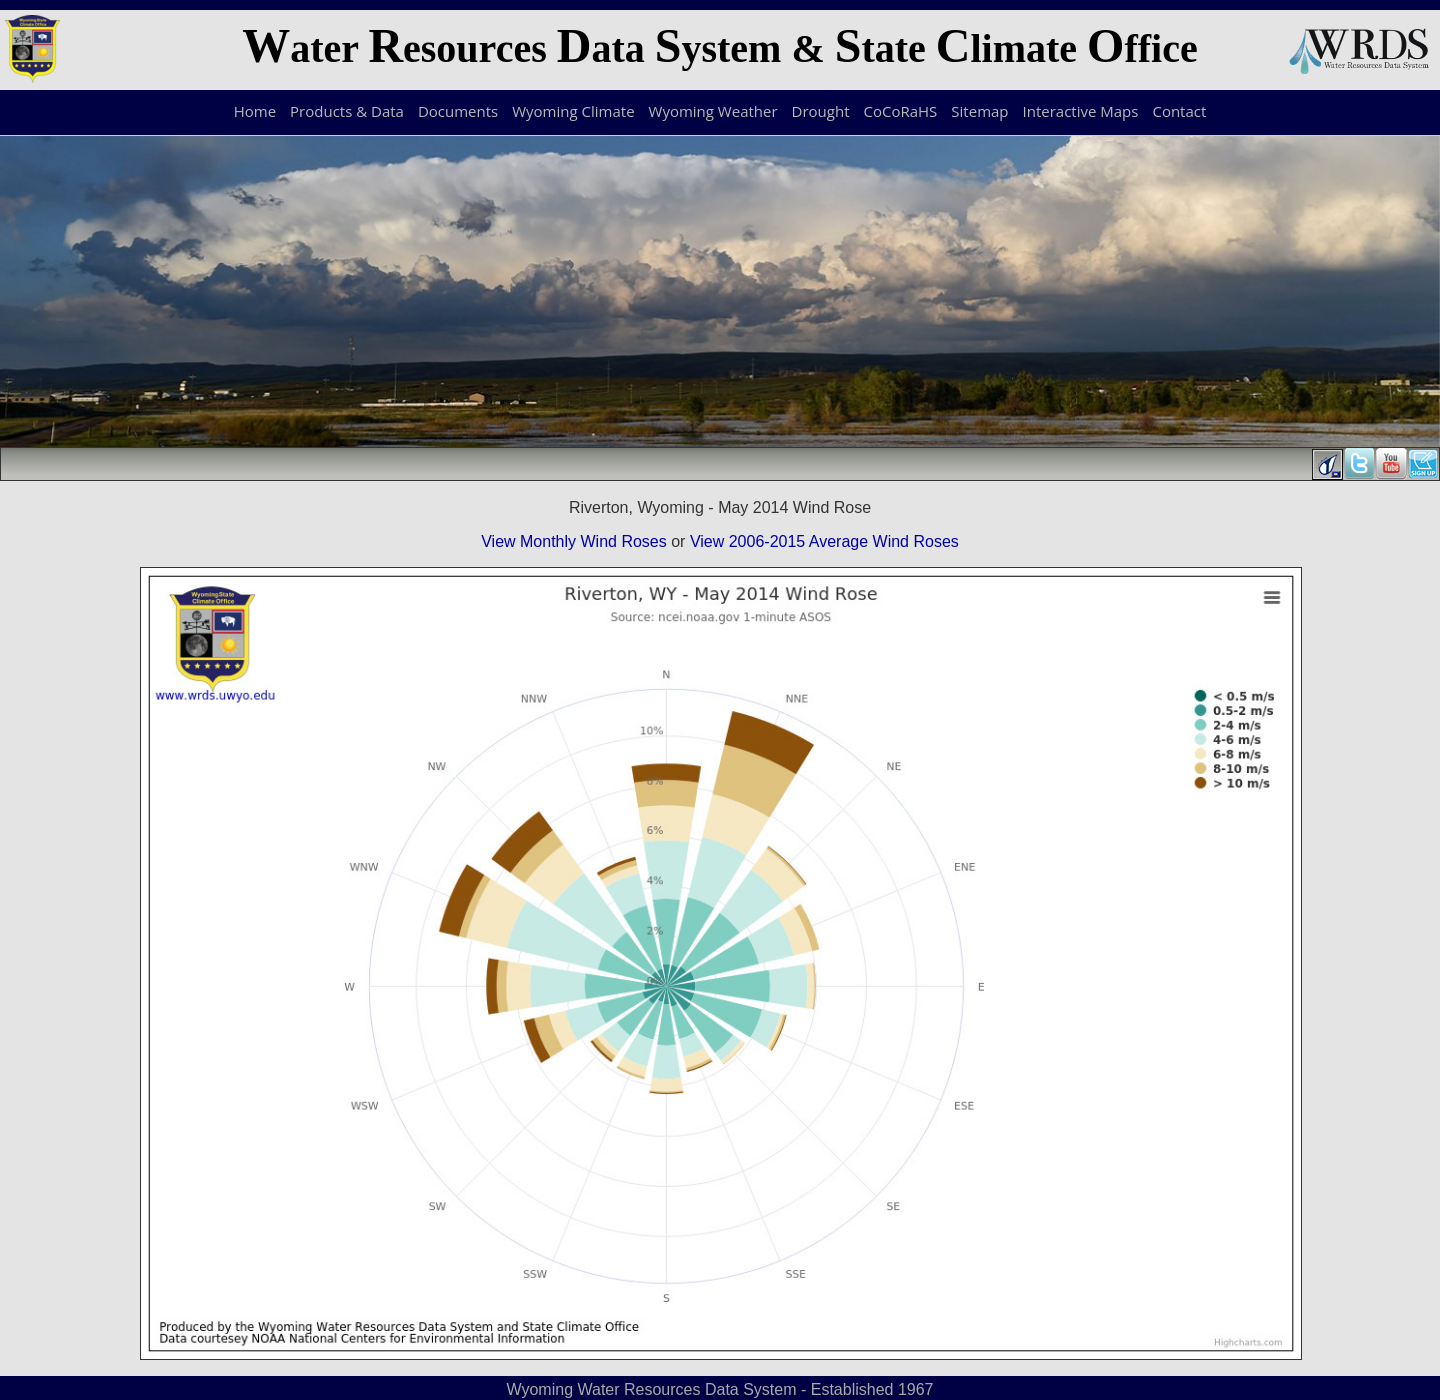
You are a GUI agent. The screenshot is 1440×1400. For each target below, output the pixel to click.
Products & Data (347, 111)
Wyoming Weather (713, 111)
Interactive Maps (1081, 111)
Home (255, 111)
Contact (1179, 111)
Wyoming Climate (573, 111)
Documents (458, 111)
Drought (821, 111)
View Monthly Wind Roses (574, 541)
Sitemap (979, 111)
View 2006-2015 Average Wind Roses (824, 541)
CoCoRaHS (901, 111)
